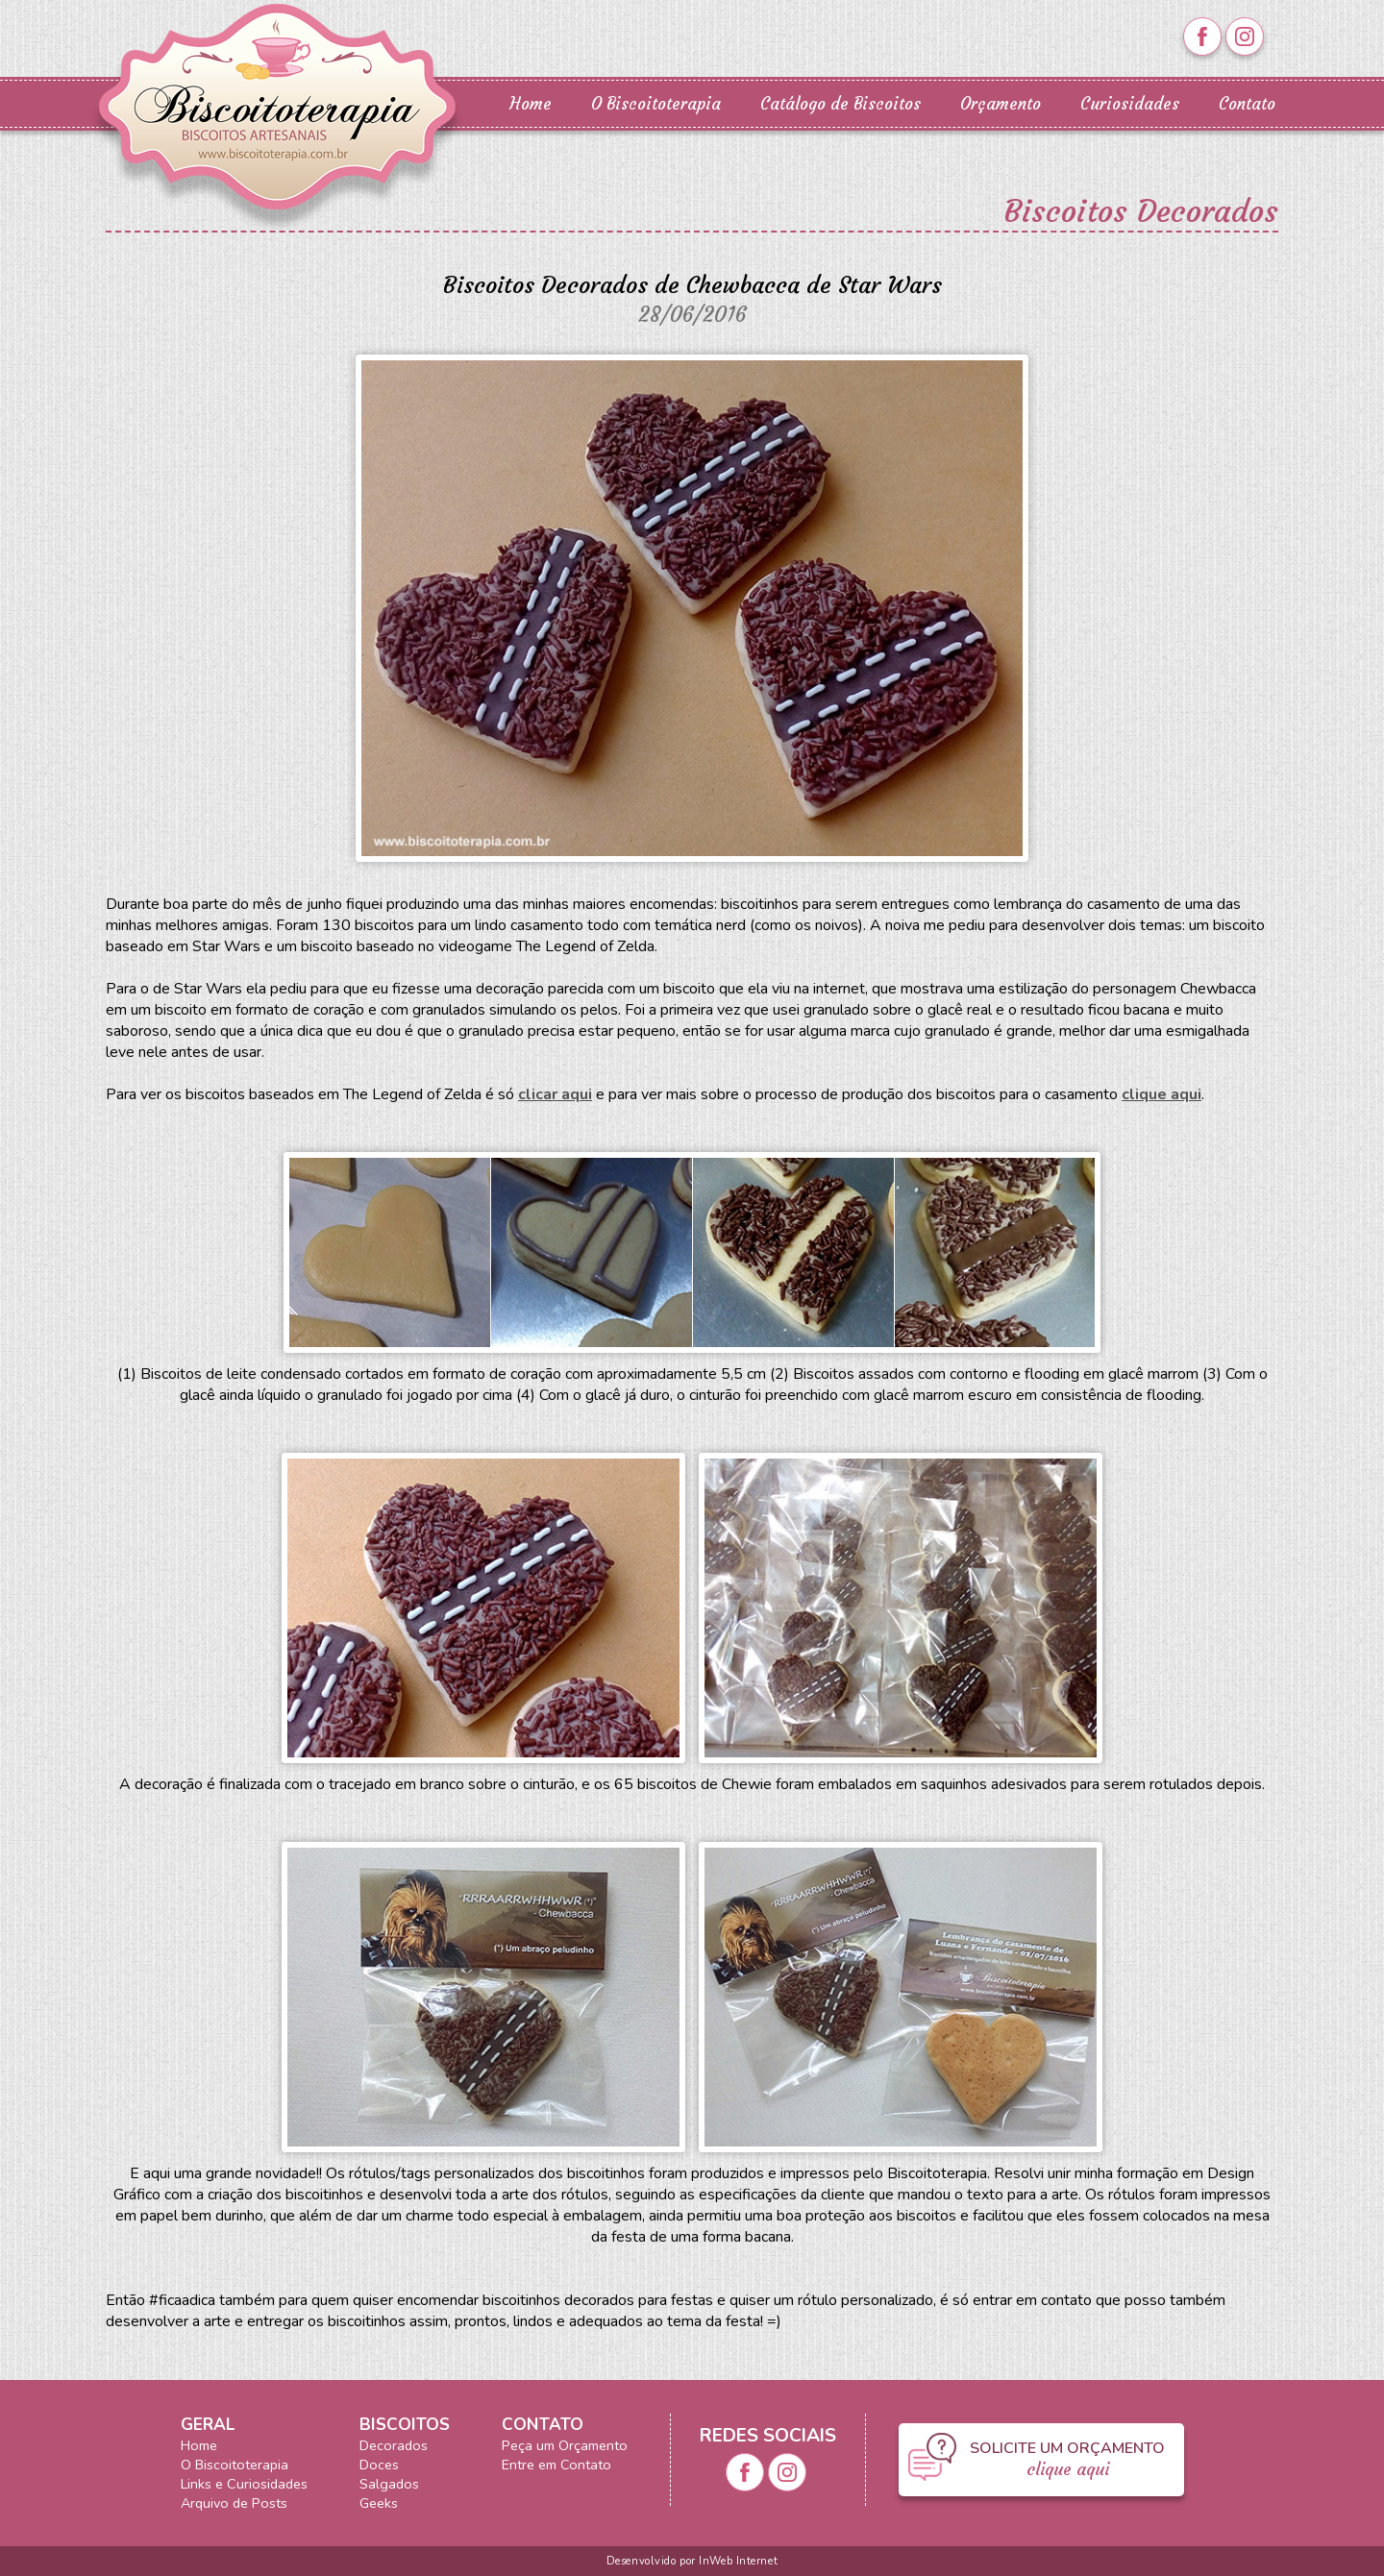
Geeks (378, 2503)
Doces (379, 2464)
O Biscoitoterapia (656, 104)
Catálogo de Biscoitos (840, 104)
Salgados (389, 2483)
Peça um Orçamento (565, 2445)
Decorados (393, 2445)
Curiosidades (1129, 104)
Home (530, 104)
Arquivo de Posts (234, 2503)
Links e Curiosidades (244, 2483)
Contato (1247, 104)
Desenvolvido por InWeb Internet (692, 2561)
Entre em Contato (556, 2464)
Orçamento (1000, 104)
